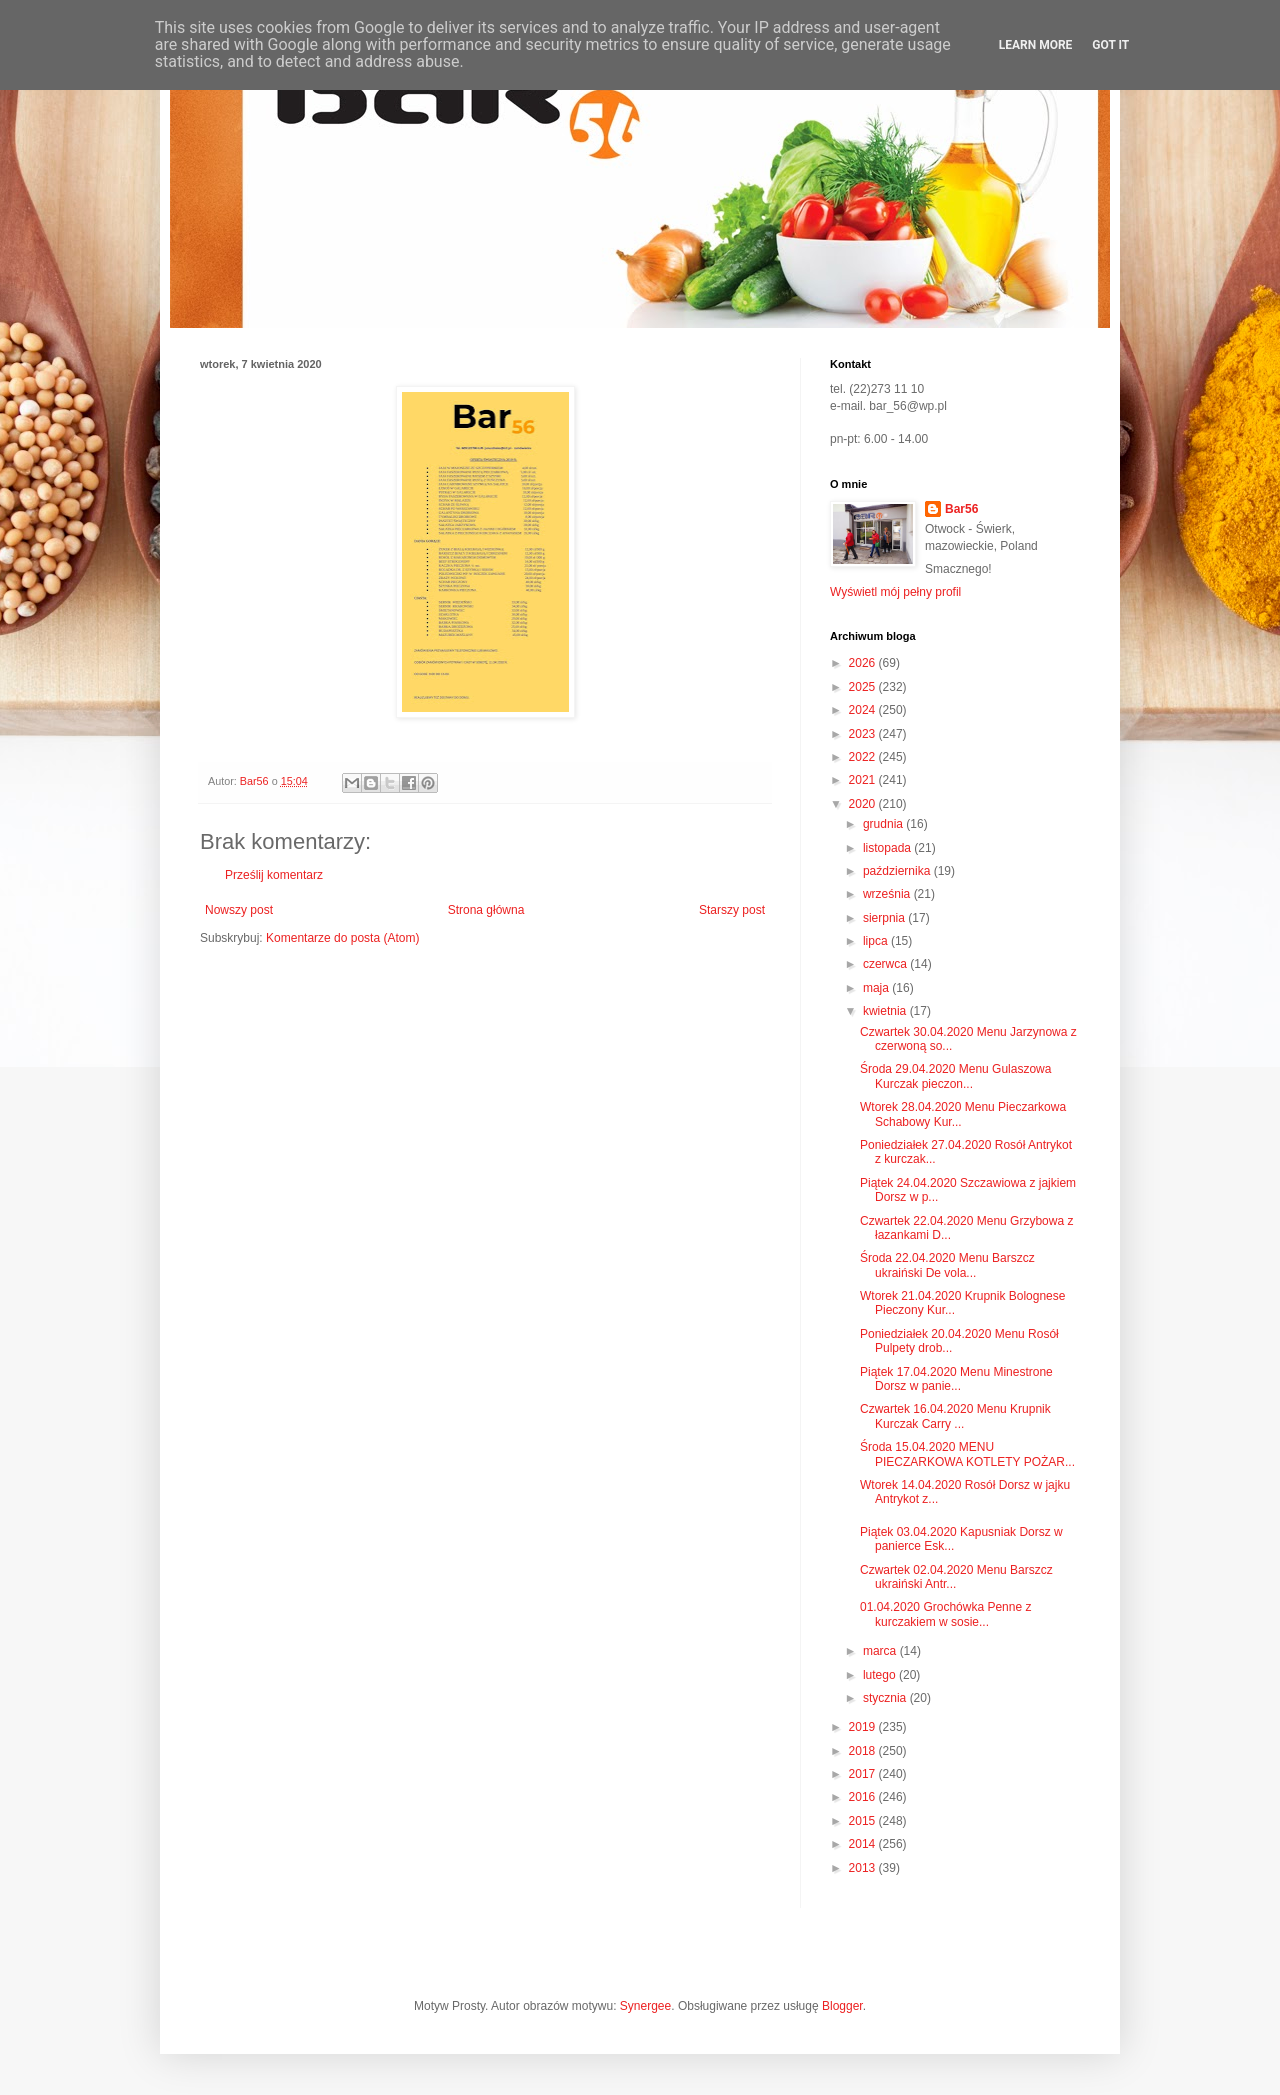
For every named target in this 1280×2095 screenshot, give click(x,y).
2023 (864, 734)
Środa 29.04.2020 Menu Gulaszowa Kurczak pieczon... (955, 1076)
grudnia (884, 824)
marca (881, 1651)
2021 (864, 780)
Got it (1110, 45)
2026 (864, 663)
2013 (864, 1868)
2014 (864, 1844)
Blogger (842, 2006)
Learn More (1036, 45)
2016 (864, 1797)
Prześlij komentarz (274, 875)
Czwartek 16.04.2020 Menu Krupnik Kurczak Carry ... (955, 1416)
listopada (888, 848)
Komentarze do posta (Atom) (342, 938)
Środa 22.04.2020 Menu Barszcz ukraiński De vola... (947, 1265)
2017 (864, 1774)
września (888, 894)
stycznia (886, 1698)
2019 (864, 1727)
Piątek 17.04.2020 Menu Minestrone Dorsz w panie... (956, 1379)
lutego (881, 1675)
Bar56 (961, 509)
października (898, 871)
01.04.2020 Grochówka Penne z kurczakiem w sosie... (945, 1614)
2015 (864, 1821)
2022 (864, 757)
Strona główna (486, 910)
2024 (864, 710)
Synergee (645, 2006)
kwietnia (886, 1011)
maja (877, 988)
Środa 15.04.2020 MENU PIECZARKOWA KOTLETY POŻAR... (967, 1454)
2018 (864, 1751)
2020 (864, 804)
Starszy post (732, 910)
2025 (864, 687)
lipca (877, 941)
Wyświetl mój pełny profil (895, 592)
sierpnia (885, 918)
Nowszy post (239, 910)
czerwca (886, 964)
